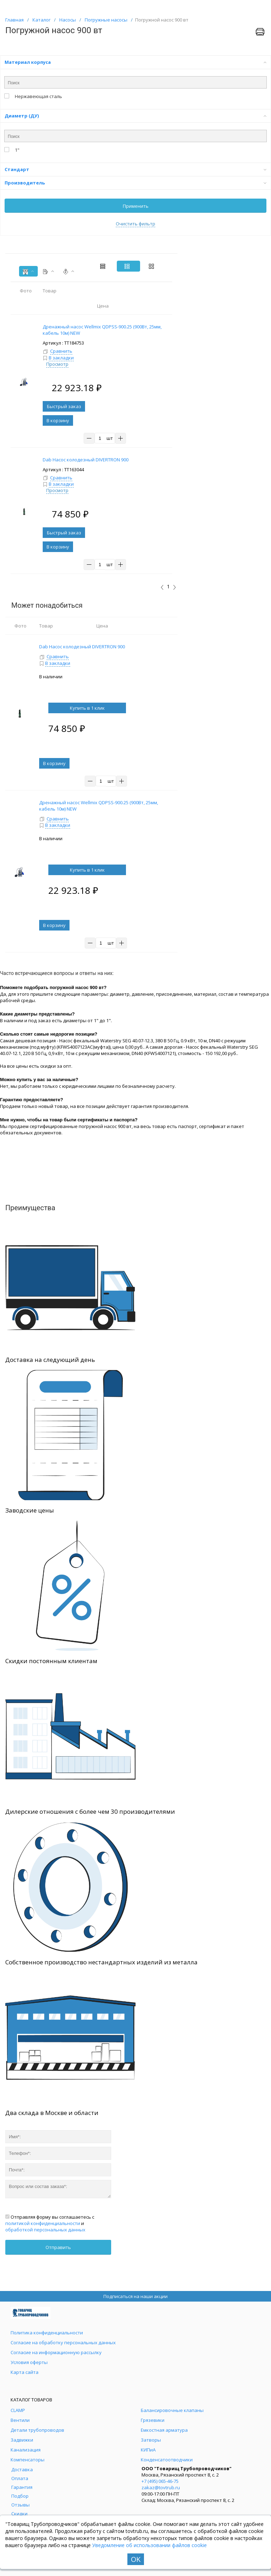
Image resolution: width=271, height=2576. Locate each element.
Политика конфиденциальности (47, 2332)
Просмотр (57, 364)
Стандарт (135, 169)
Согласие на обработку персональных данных (63, 2342)
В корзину (58, 420)
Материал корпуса (135, 62)
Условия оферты (29, 2362)
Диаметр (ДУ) (135, 116)
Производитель (135, 183)
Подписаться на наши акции (135, 2296)
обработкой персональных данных (45, 2229)
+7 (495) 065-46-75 (160, 2481)
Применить (136, 206)
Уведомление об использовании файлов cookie (149, 2545)
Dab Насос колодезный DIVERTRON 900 (82, 646)
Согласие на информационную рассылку (56, 2352)
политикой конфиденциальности (42, 2223)
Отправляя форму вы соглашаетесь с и (49, 2223)
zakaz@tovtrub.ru (160, 2487)
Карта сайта (24, 2372)
